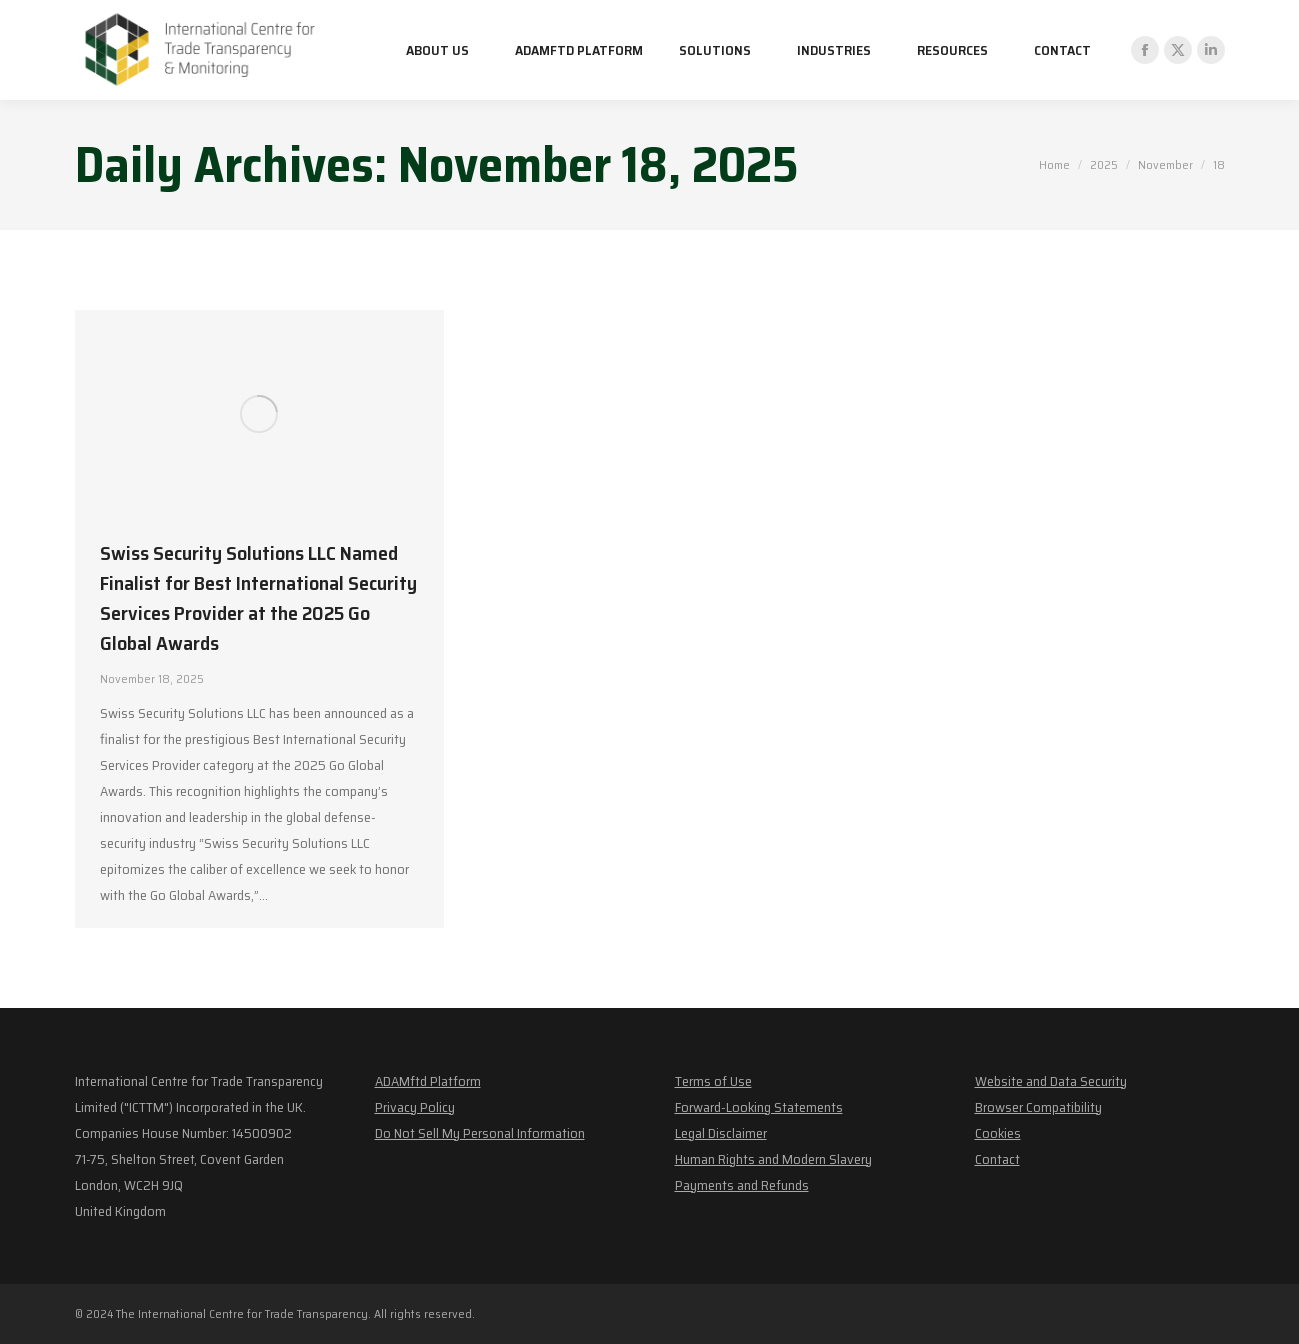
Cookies (998, 1133)
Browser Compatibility (1038, 1107)
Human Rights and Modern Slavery (773, 1159)
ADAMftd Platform (428, 1081)
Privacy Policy (415, 1107)
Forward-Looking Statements (759, 1107)
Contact (997, 1159)
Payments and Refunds (742, 1185)
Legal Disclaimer (721, 1133)
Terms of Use (713, 1081)
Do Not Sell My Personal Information (480, 1133)
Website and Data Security (1051, 1081)
